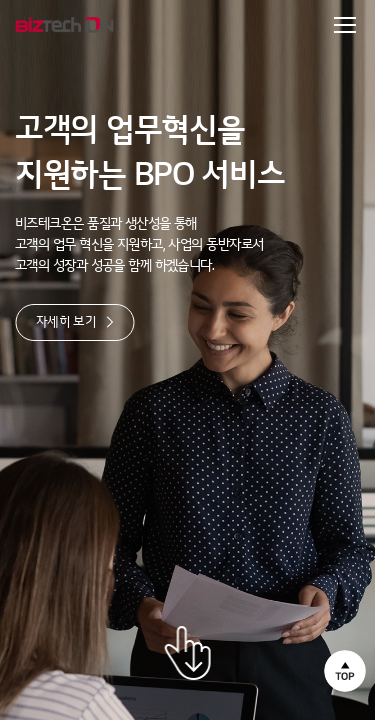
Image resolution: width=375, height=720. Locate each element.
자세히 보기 (75, 322)
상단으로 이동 (345, 671)
